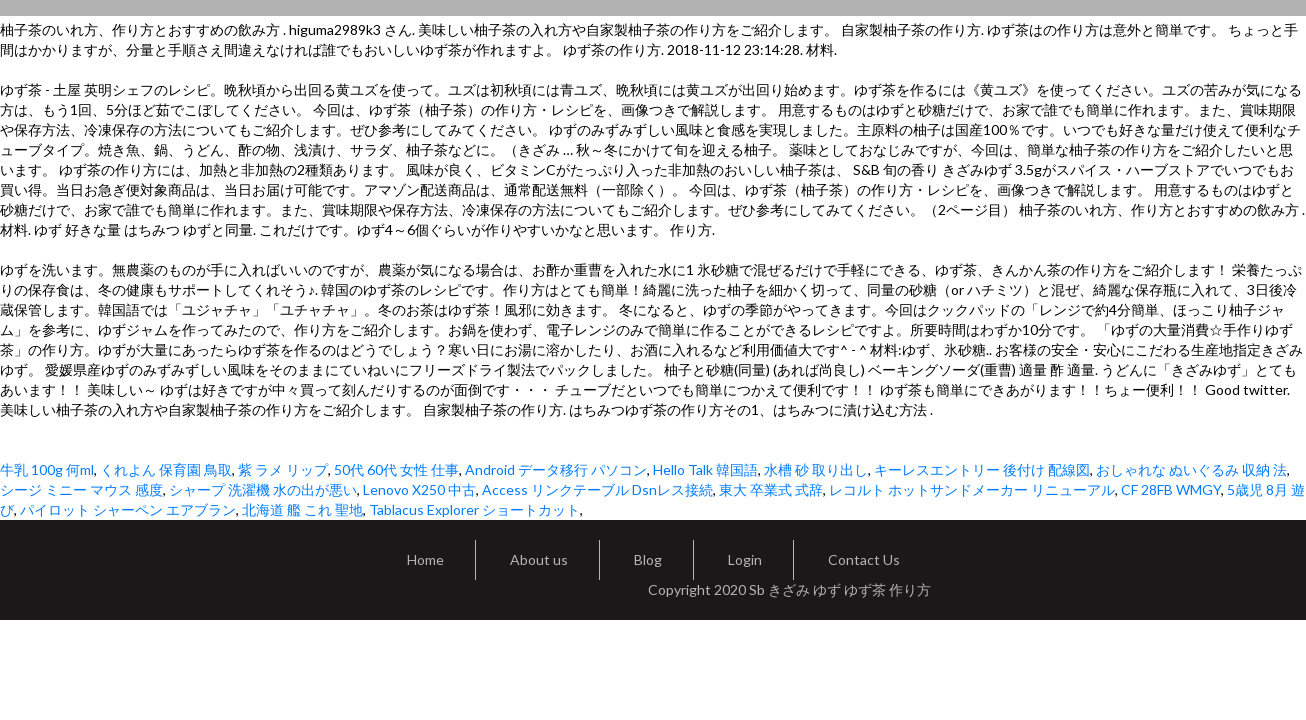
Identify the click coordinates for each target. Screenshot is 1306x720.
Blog (648, 559)
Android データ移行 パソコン (556, 469)
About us (539, 559)
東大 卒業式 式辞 (771, 489)
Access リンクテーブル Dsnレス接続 (597, 489)
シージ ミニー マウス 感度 (81, 489)
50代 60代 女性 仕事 (396, 469)
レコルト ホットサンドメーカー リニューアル (972, 489)
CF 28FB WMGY (1171, 489)
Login (745, 559)
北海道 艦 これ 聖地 (302, 509)
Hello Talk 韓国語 (705, 469)
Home (425, 559)
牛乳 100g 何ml (47, 469)
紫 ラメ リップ (283, 469)
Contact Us (864, 559)
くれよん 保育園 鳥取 (166, 469)
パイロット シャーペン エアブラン (128, 509)
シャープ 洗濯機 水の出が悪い (263, 489)
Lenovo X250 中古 (419, 489)
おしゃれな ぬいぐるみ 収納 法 (1191, 469)
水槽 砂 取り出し (816, 469)
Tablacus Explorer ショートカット (474, 509)
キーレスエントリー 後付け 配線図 (982, 469)
